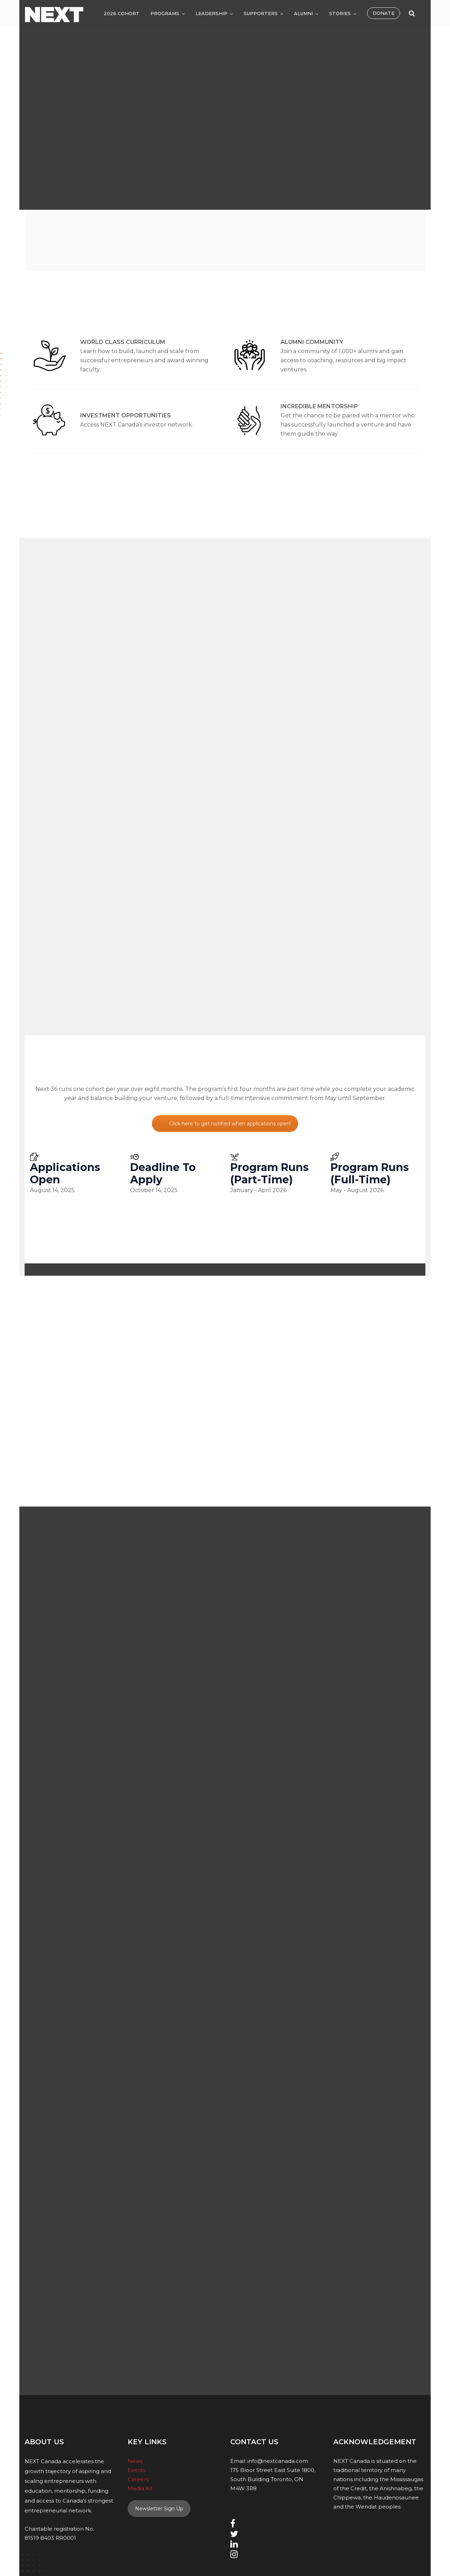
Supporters (261, 13)
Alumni (303, 13)
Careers (138, 2479)
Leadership (211, 13)
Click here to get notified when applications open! (230, 1123)
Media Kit (140, 2488)
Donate (383, 13)
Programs (164, 13)
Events (137, 2470)
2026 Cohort (122, 13)
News (135, 2461)
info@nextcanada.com (278, 2461)
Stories (340, 13)
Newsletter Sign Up (159, 2508)
